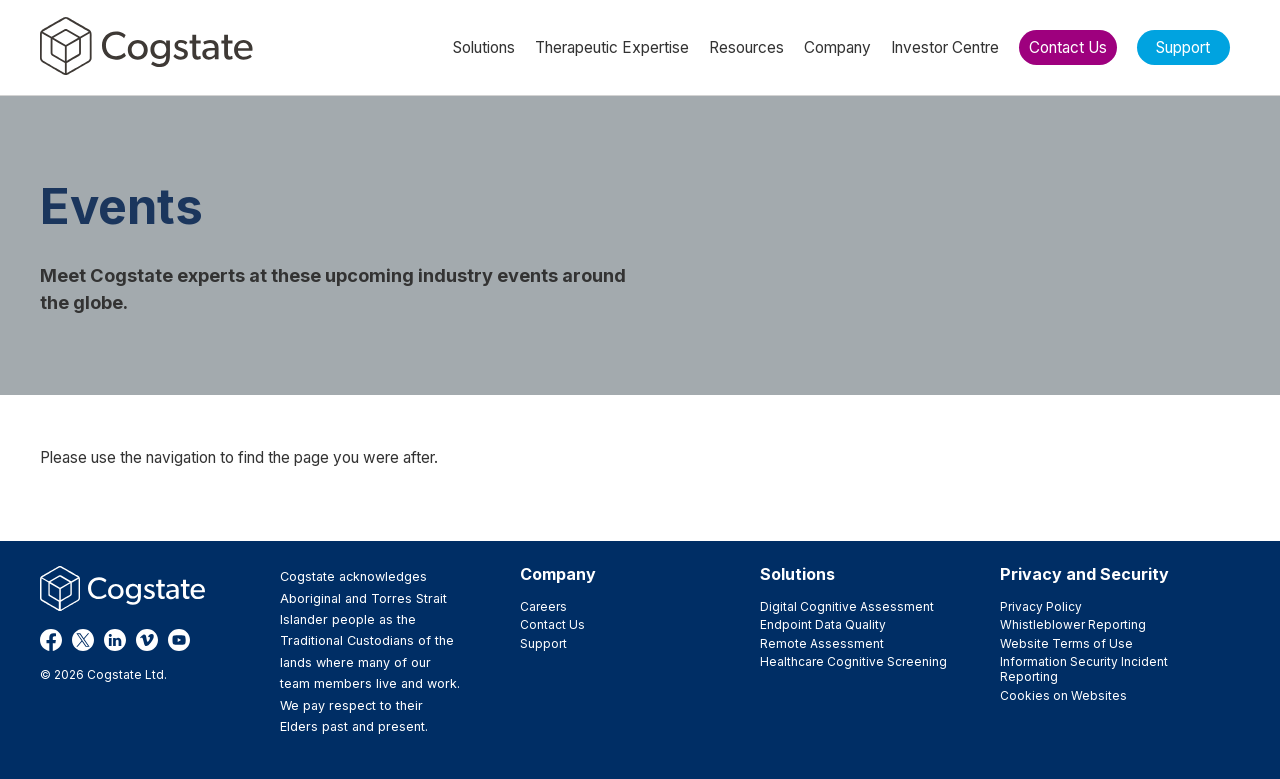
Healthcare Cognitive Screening (853, 661)
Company (558, 574)
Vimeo (147, 640)
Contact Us (552, 624)
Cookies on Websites (1063, 695)
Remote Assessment (822, 643)
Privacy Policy (1041, 606)
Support (543, 643)
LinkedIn (115, 640)
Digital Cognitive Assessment (847, 606)
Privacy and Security (1084, 574)
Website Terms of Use (1066, 643)
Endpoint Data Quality (823, 624)
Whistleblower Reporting (1073, 624)
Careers (543, 606)
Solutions (797, 574)
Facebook (51, 640)
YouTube (179, 640)
